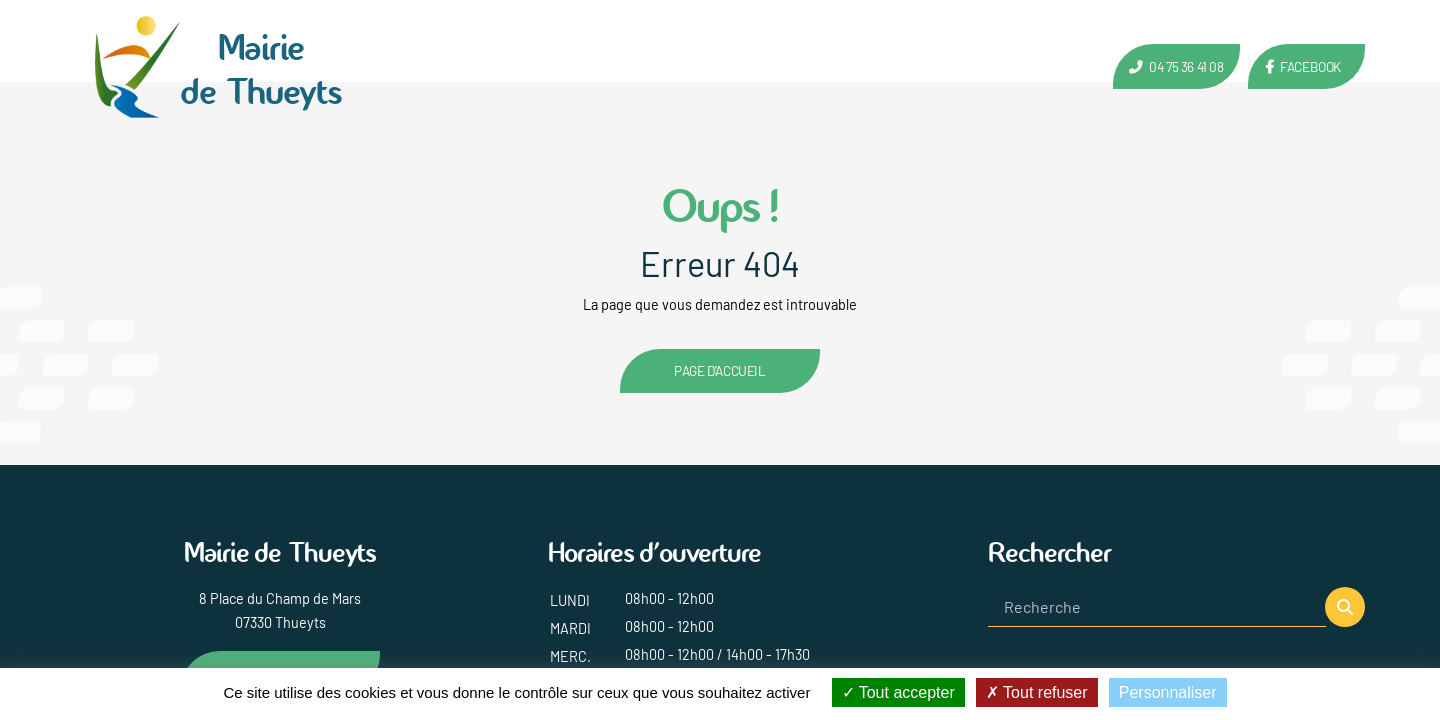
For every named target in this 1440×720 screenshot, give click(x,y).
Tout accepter (898, 692)
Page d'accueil (719, 370)
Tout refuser (1037, 692)
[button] (1345, 607)
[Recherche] (1157, 607)
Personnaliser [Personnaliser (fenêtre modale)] (1168, 692)
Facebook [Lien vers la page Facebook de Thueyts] (1310, 66)
